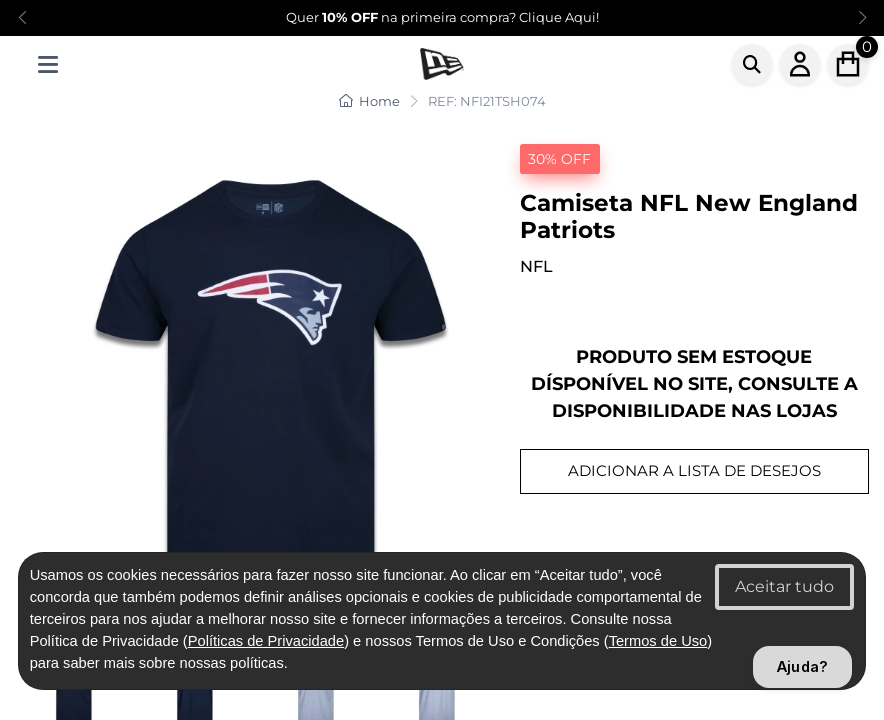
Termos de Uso (658, 641)
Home (369, 101)
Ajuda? (802, 666)
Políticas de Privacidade (266, 641)
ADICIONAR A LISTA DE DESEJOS (694, 470)
